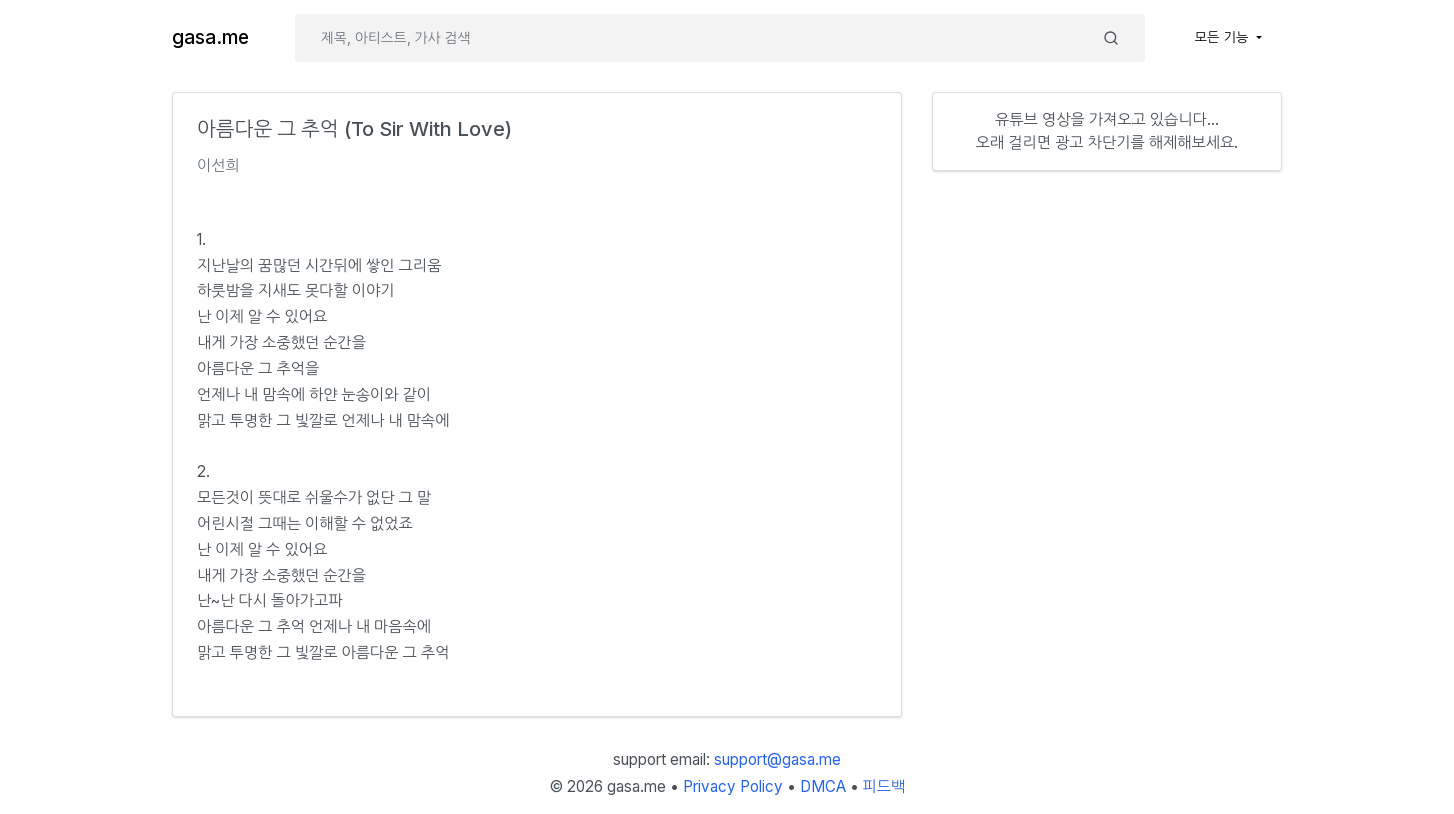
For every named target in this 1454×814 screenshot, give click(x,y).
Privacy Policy (733, 786)
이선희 (218, 165)
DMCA (823, 786)
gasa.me (210, 37)
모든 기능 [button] (1224, 37)
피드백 (884, 786)
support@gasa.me (777, 759)
